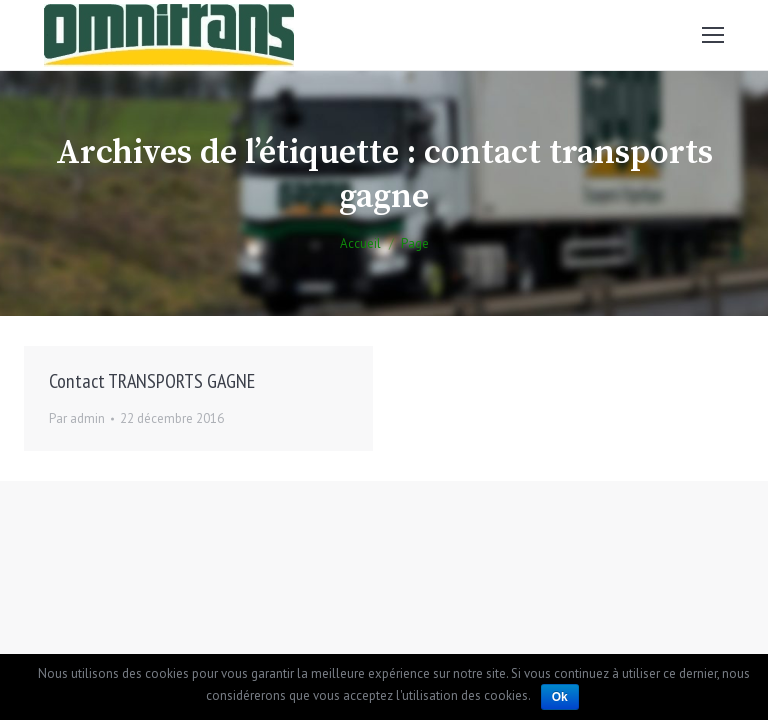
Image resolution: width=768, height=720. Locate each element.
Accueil (360, 243)
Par (77, 418)
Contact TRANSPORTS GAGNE (152, 381)
